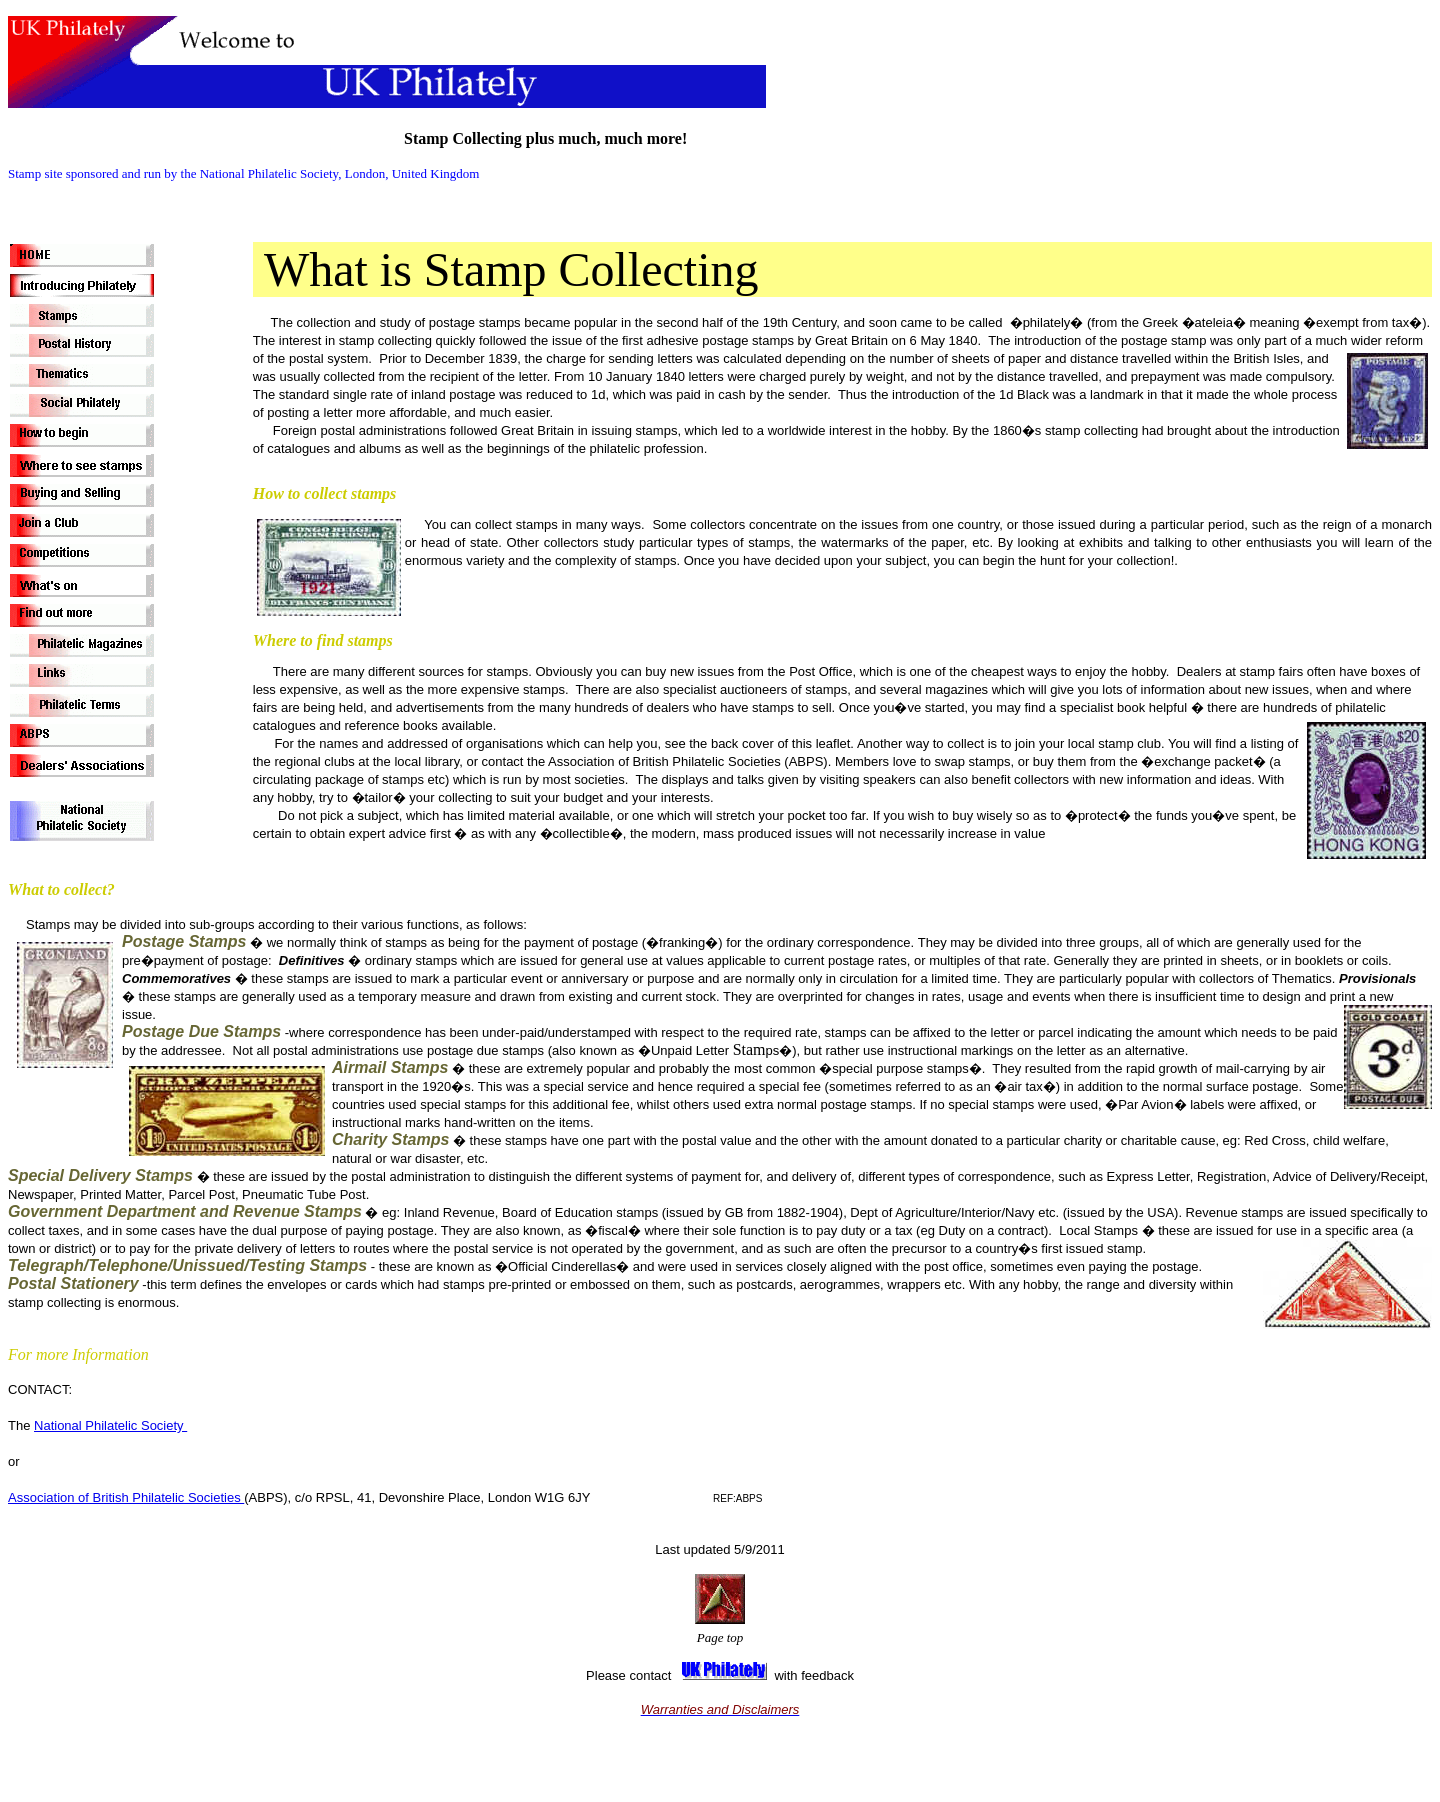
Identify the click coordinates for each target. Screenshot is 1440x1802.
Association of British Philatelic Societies (126, 1497)
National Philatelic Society (110, 1425)
